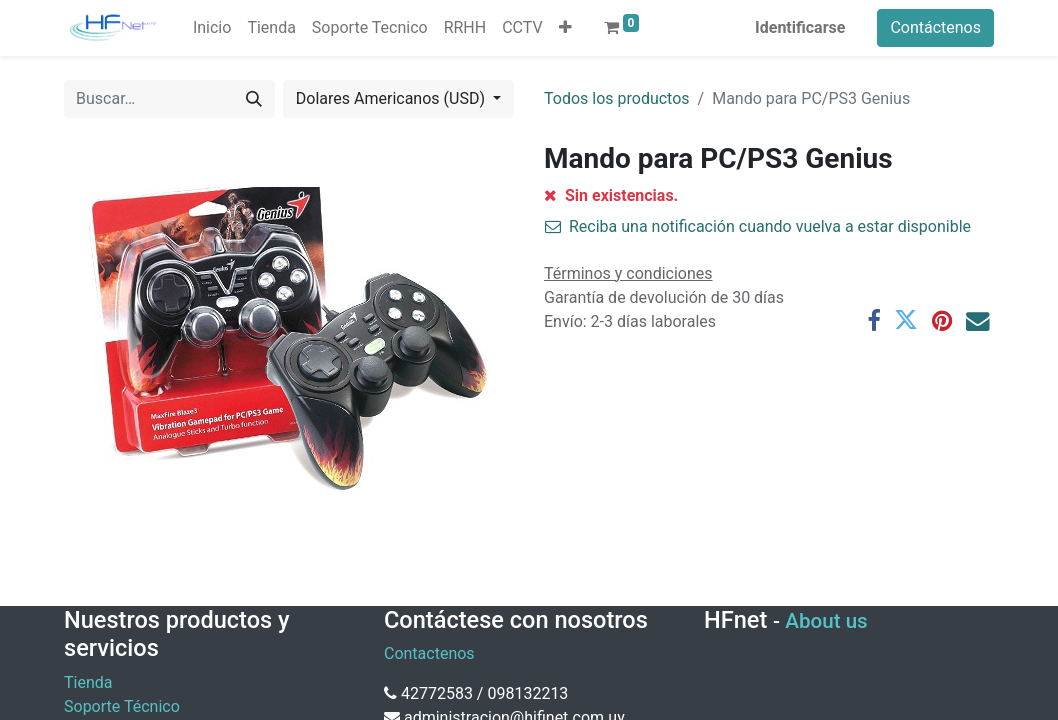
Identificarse (800, 27)
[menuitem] (212, 28)
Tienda (88, 682)
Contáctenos (935, 27)
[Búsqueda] (254, 99)
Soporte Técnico (122, 706)
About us (826, 621)
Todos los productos (617, 98)
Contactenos (429, 653)
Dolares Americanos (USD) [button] (392, 98)
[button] (565, 28)
